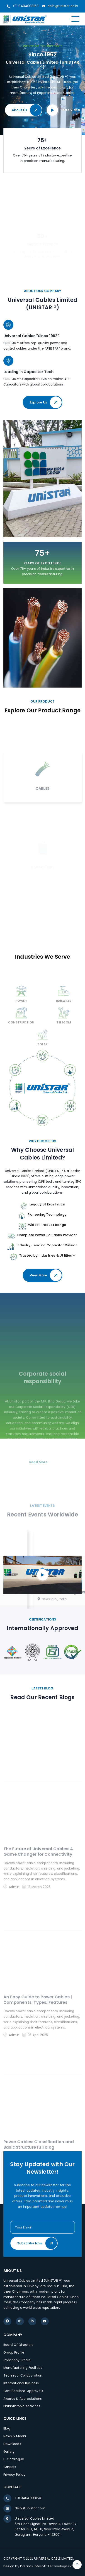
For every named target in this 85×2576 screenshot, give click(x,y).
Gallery (9, 2451)
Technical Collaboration (22, 2375)
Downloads (12, 2444)
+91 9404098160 (25, 6)
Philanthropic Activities (21, 2406)
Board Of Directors (18, 2344)
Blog (6, 2428)
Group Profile (13, 2352)
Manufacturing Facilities (22, 2367)
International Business (21, 2383)
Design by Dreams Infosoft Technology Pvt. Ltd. (41, 2566)
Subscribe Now (37, 2243)
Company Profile (17, 2360)
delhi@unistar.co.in (63, 6)
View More (46, 1275)
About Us (27, 110)
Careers (9, 2467)
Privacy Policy (14, 2474)
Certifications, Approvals (23, 2391)
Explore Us (46, 402)
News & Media (14, 2436)
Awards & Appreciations (22, 2398)
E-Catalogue (13, 2459)
